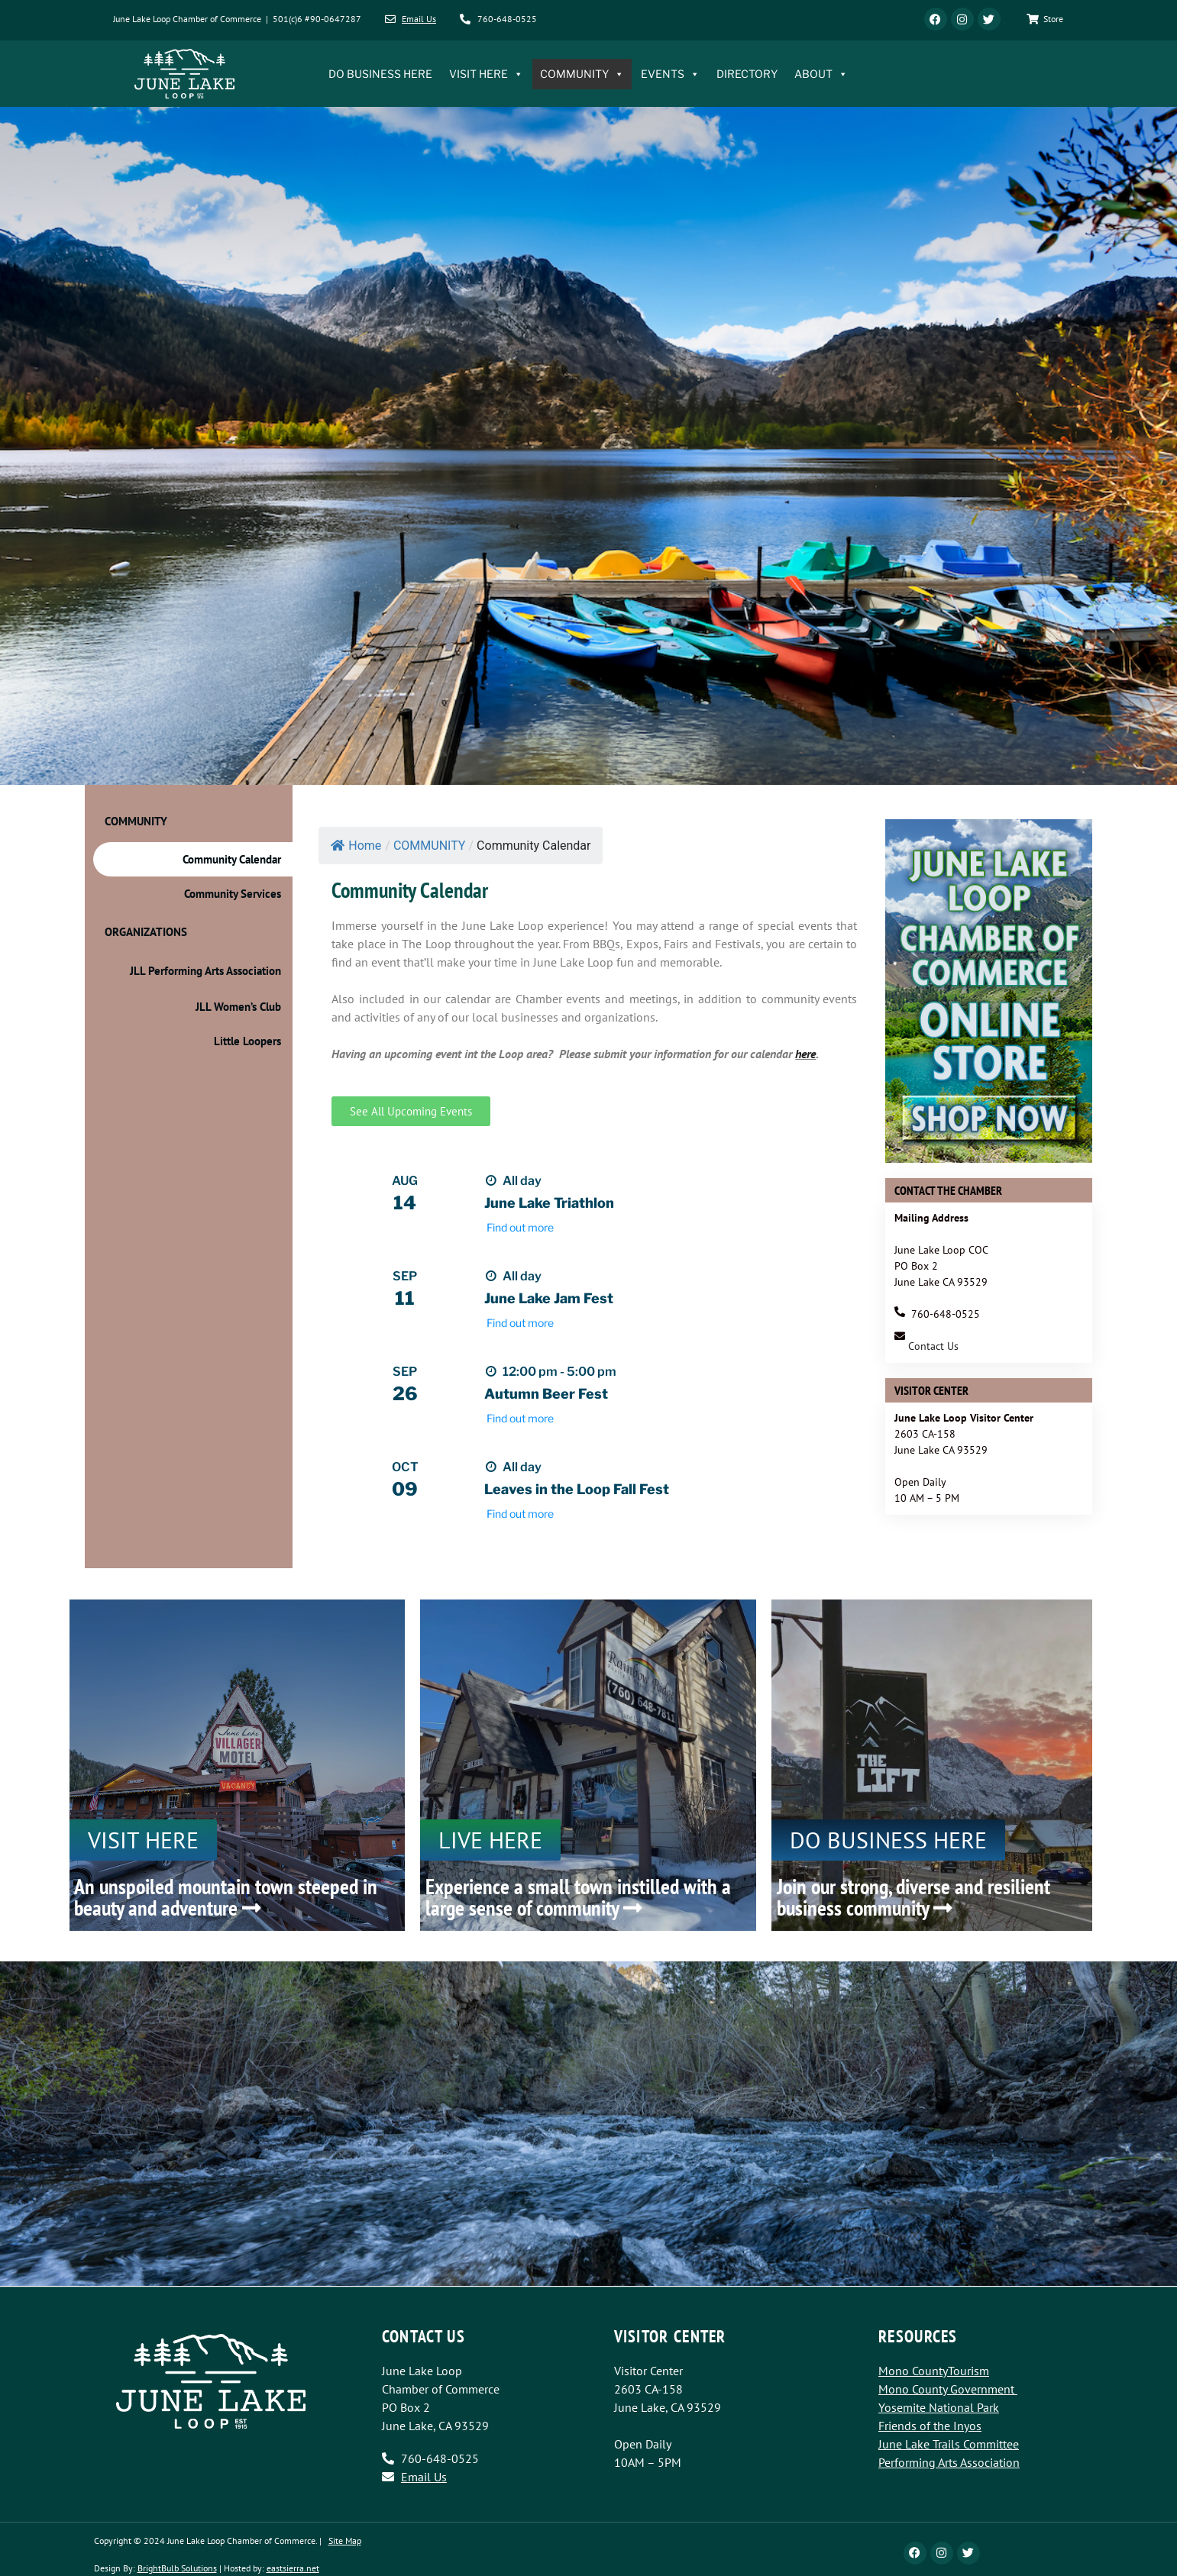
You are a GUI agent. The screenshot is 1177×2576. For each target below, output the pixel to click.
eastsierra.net (293, 2568)
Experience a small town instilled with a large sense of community (578, 1897)
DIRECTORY (747, 73)
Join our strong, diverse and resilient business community (913, 1897)
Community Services (232, 893)
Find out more (520, 1227)
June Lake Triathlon (549, 1203)
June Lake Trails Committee (948, 2444)
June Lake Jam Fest (548, 1298)
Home (356, 845)
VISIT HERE (486, 74)
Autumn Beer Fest (546, 1394)
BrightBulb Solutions (177, 2568)
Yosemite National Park (938, 2407)
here (805, 1053)
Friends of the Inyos (929, 2425)
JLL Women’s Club (238, 1006)
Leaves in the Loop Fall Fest (576, 1489)
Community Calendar (232, 859)
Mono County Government (946, 2389)
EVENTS (670, 74)
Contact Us (933, 1346)
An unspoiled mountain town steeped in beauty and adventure (225, 1897)
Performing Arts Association (949, 2462)
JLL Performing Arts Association (205, 971)
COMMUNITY (582, 74)
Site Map (344, 2540)
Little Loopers (247, 1041)
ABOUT (821, 74)
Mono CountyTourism (933, 2370)
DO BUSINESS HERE (380, 73)
